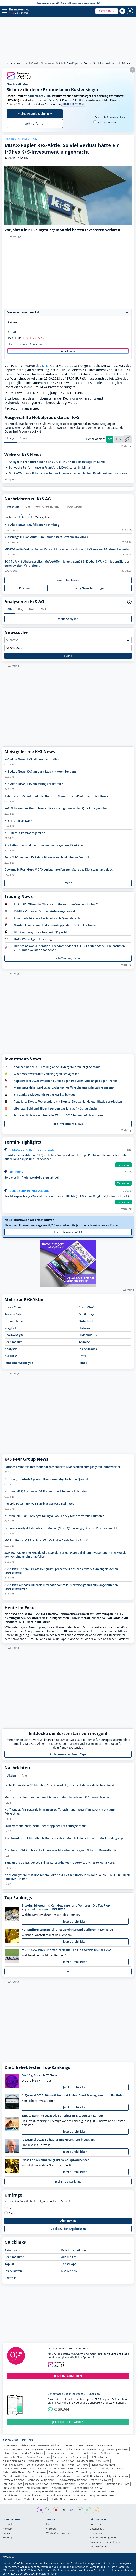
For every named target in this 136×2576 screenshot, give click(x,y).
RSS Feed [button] (25, 588)
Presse (7, 2533)
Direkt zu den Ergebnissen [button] (68, 2229)
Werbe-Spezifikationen (59, 2533)
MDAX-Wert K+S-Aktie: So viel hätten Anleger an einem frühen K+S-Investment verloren (68, 473)
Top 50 (9, 2264)
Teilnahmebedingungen (118, 117)
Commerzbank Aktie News (42, 2464)
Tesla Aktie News (87, 2453)
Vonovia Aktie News (68, 2476)
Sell (43, 609)
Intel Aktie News (12, 2483)
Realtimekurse (14, 2257)
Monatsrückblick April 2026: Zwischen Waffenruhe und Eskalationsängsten (64, 1088)
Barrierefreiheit (99, 2546)
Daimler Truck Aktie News (88, 2487)
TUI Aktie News (98, 2457)
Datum (25, 517)
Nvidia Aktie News (32, 2453)
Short (23, 438)
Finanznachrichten (49, 2445)
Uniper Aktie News (117, 2476)
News (23, 344)
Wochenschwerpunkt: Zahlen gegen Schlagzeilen (46, 1074)
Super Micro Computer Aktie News (93, 2495)
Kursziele (11, 1356)
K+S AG (12, 332)
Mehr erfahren (35, 124)
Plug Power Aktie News (74, 2464)
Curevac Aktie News (117, 2483)
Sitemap (8, 2537)
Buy (20, 609)
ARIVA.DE (13, 2573)
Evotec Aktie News (13, 2480)
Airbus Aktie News (14, 2472)
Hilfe (49, 2524)
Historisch (85, 1328)
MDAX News (86, 2445)
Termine (84, 1342)
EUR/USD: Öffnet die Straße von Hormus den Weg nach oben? (56, 904)
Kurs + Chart (13, 1307)
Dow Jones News (12, 2449)
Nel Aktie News (61, 2487)
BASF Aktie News (110, 2453)
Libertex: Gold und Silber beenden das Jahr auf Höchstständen (56, 1108)
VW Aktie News (78, 2499)
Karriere (8, 2528)
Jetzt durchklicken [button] (75, 1921)
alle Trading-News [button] (68, 958)
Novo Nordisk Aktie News (72, 2480)
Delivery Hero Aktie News (47, 2491)
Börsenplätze (14, 1321)
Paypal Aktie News (40, 2468)
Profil (82, 1356)
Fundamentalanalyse (19, 1363)
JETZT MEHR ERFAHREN (68, 2422)
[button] (106, 11)
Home (9, 63)
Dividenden (69, 2271)
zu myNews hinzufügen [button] (89, 588)
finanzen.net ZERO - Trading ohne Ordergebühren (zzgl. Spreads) (57, 1067)
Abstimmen (68, 2221)
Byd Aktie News (37, 2472)
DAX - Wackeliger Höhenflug (33, 939)
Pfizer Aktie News (100, 2480)
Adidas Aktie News (38, 2487)
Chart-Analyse (14, 1335)
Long (10, 438)
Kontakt (7, 2524)
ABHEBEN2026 (73, 104)
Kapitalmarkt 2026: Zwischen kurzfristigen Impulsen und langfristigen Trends (65, 1081)
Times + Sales (14, 1314)
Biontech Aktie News (61, 2472)
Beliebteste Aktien (73, 2250)
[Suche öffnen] (122, 11)
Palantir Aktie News (36, 2483)
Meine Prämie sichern (35, 114)
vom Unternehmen (48, 507)
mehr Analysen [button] (68, 619)
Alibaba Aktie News (76, 2491)
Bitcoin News (10, 2453)
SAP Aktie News (65, 2461)
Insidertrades (88, 1349)
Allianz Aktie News (14, 2461)
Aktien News (27, 2445)
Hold (32, 609)
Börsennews (10, 2445)
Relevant (13, 507)
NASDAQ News (34, 2449)
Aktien (21, 63)
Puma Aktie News (13, 2487)
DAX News (70, 2445)
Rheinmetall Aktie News (60, 2453)
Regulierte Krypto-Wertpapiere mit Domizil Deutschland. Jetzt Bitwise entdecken (68, 1102)
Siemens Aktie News (91, 2483)
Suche (68, 656)
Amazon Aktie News (38, 2457)
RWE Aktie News (64, 2468)
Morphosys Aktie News (40, 2480)
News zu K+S (52, 63)
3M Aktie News (58, 2499)
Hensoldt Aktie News (103, 2464)
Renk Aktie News (86, 2468)
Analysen (36, 344)
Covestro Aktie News (63, 2483)
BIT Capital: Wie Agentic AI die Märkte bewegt (44, 1095)
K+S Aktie (34, 63)
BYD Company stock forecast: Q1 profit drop (44, 932)
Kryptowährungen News (113, 2449)
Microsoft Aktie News (40, 2461)
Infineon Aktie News (15, 2468)
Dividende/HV (88, 1335)
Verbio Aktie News (35, 2499)
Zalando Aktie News (58, 2495)
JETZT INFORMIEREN (68, 2376)
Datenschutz (97, 2528)
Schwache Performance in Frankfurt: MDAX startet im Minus (50, 467)
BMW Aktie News (34, 2495)
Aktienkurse (13, 2250)
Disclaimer (96, 2533)
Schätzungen (87, 1314)
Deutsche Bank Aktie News (93, 2461)
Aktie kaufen (68, 351)
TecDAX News (104, 2445)
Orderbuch (86, 1321)
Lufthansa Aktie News (112, 2468)
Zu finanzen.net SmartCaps (68, 1754)
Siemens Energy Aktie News (69, 2457)
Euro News (89, 2449)
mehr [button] (68, 883)
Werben (51, 2528)
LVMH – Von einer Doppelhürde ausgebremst (44, 911)
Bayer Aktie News (13, 2457)
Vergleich (11, 1328)
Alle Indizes (69, 2257)
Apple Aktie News (13, 2464)
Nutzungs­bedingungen (103, 2537)
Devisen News (54, 2449)
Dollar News (73, 2449)
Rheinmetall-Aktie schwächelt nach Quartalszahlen (48, 918)
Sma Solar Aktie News (16, 2491)
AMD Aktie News (93, 2476)
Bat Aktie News (12, 2495)
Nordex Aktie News (43, 2476)
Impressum (96, 2524)
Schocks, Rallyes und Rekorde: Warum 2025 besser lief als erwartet (59, 1115)
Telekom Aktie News (102, 2491)
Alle (27, 507)
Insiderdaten (13, 2271)
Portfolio (11, 2278)
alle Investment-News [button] (68, 1124)
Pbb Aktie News (12, 2499)
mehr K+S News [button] (68, 580)
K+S (45, 365)
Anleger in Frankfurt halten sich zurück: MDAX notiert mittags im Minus (57, 462)
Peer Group (75, 507)
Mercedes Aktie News (15, 2476)
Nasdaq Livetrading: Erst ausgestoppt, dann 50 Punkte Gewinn (56, 925)
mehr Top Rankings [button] (68, 2182)
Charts (11, 344)
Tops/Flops (68, 2264)
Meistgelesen (43, 517)
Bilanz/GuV (86, 1307)
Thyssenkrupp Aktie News (91, 2472)
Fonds (83, 1363)
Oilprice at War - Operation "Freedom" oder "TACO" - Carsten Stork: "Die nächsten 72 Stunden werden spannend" (69, 948)
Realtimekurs (13, 1342)
